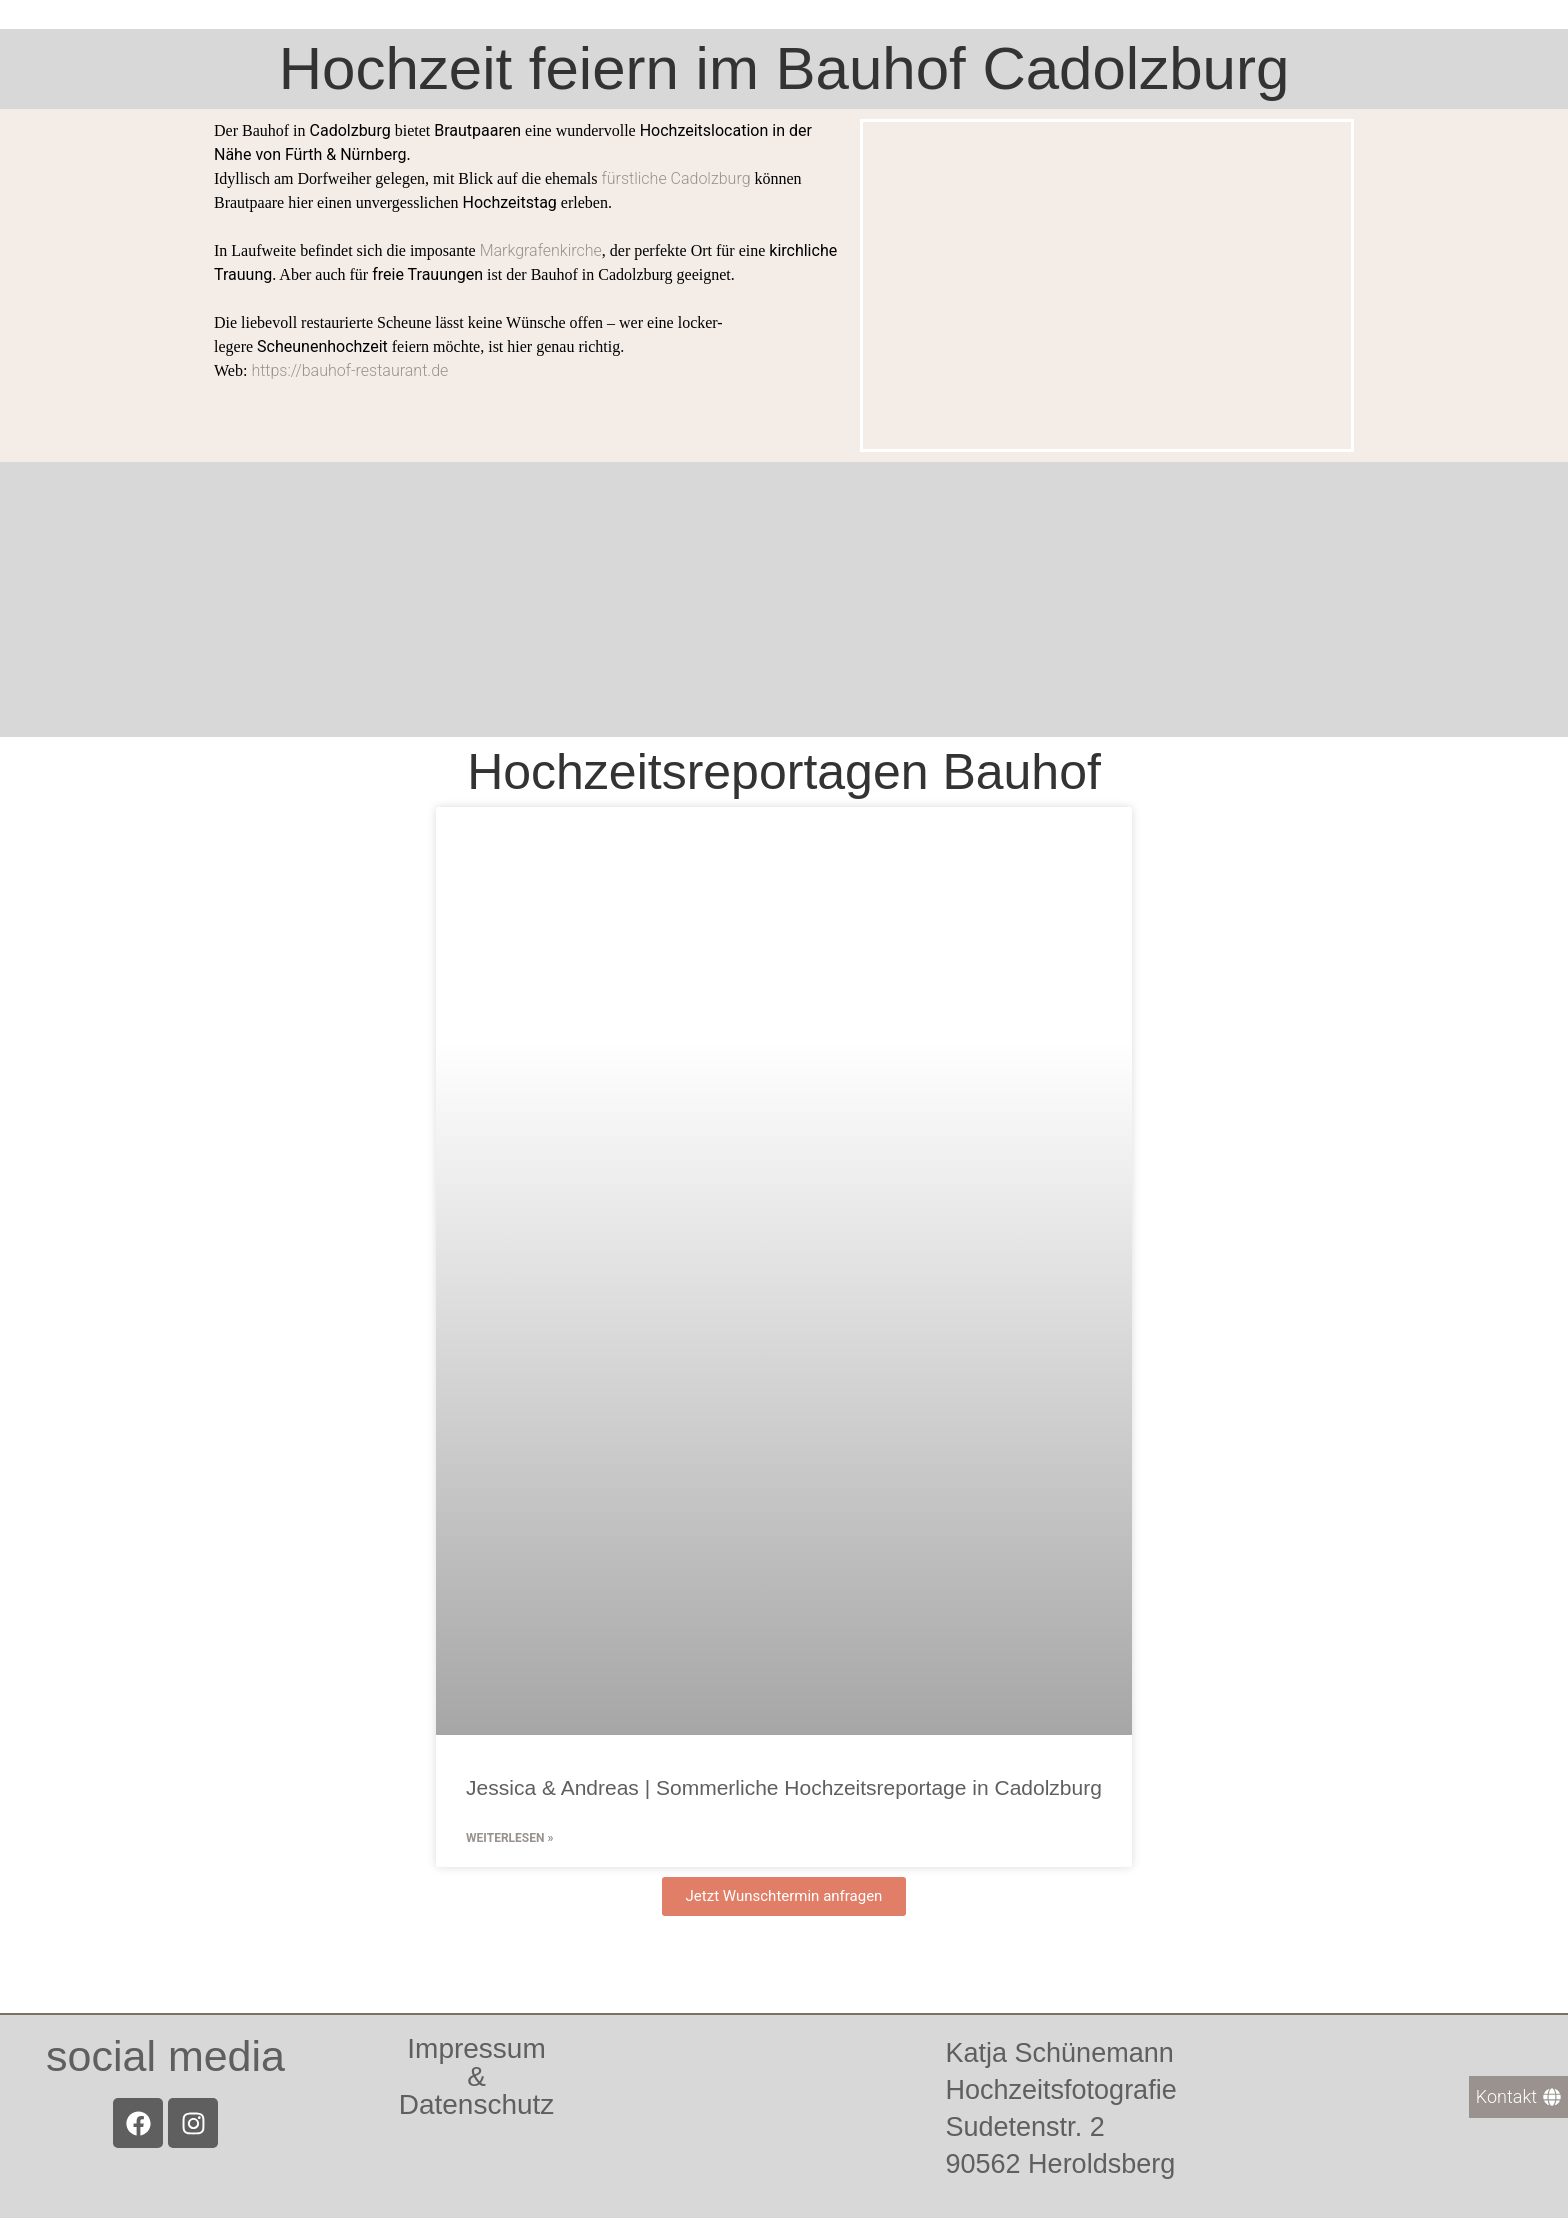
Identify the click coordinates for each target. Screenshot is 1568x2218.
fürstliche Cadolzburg (675, 178)
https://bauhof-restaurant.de (349, 370)
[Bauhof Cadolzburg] (784, 599)
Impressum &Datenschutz (477, 2076)
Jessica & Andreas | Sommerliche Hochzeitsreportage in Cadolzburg (784, 1787)
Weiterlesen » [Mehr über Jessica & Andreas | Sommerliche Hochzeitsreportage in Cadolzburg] (509, 1838)
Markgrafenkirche (541, 250)
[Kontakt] (1518, 2097)
